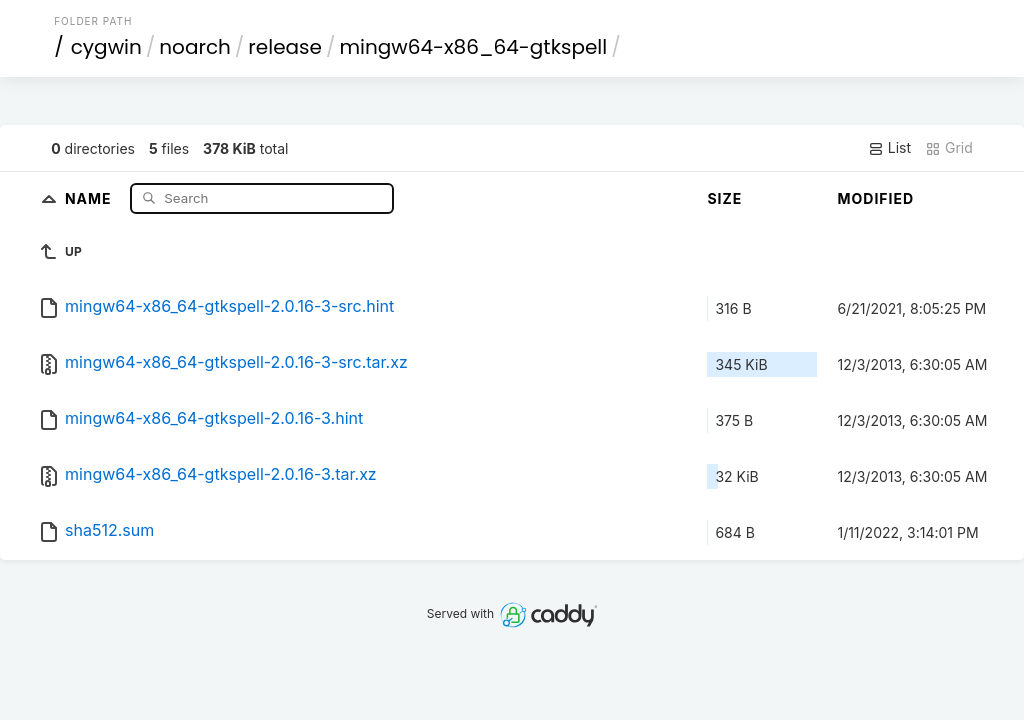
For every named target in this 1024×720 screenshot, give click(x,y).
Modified (875, 198)
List (889, 148)
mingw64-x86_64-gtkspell (473, 47)
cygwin (106, 47)
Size (724, 198)
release (285, 47)
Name (90, 197)
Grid (949, 148)
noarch (195, 47)
